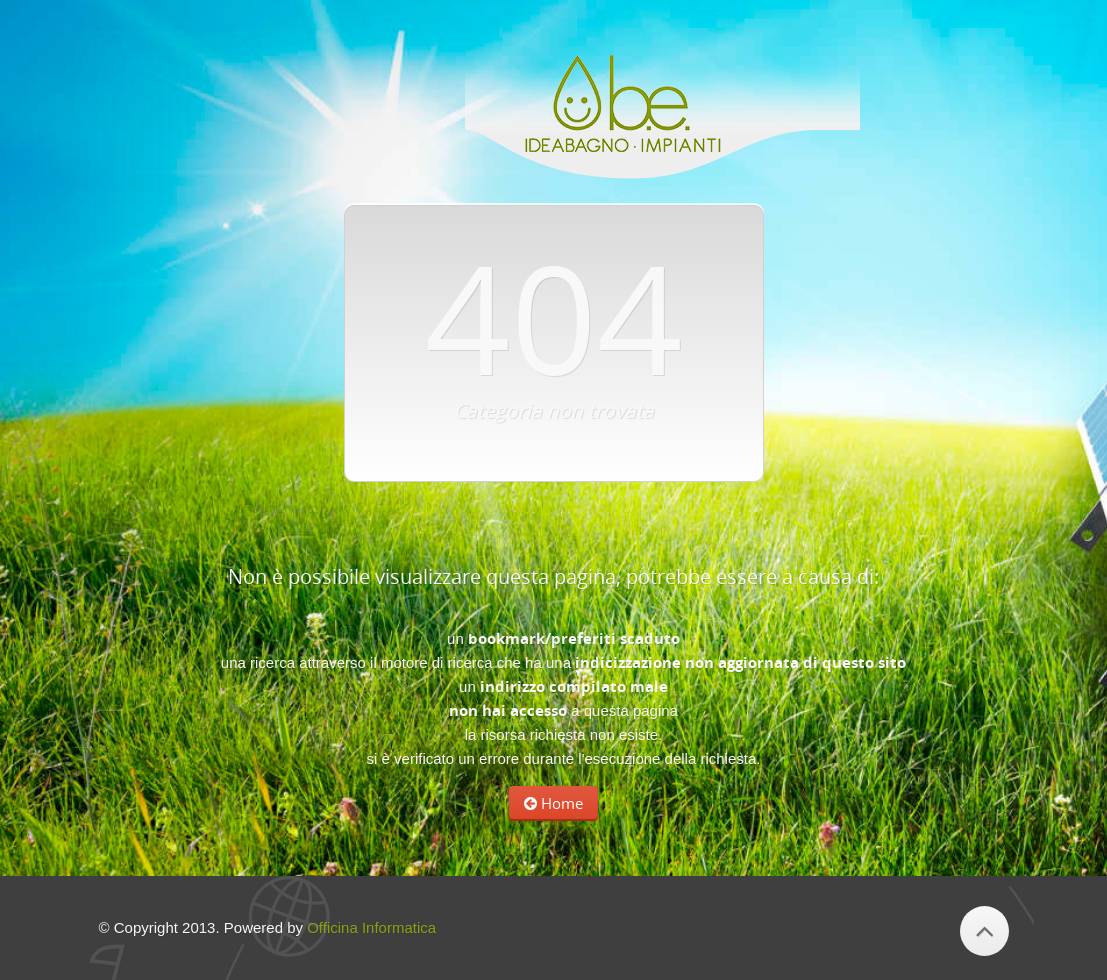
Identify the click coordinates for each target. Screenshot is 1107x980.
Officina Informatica (371, 927)
